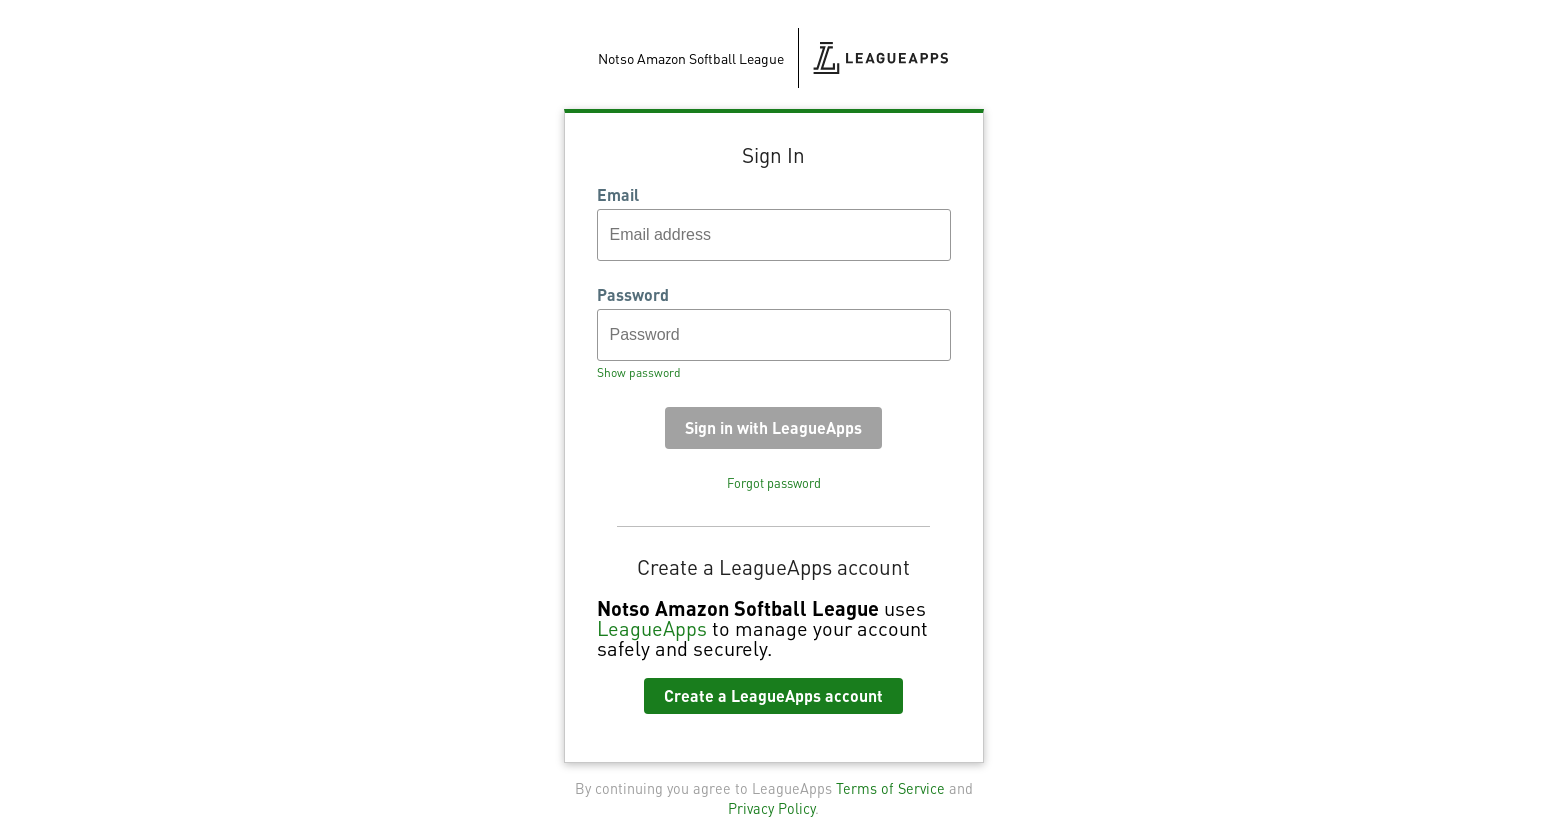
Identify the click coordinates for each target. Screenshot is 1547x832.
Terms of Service (890, 788)
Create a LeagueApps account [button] (773, 695)
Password (633, 295)
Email (618, 195)
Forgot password (774, 483)
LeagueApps (652, 628)
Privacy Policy (771, 808)
